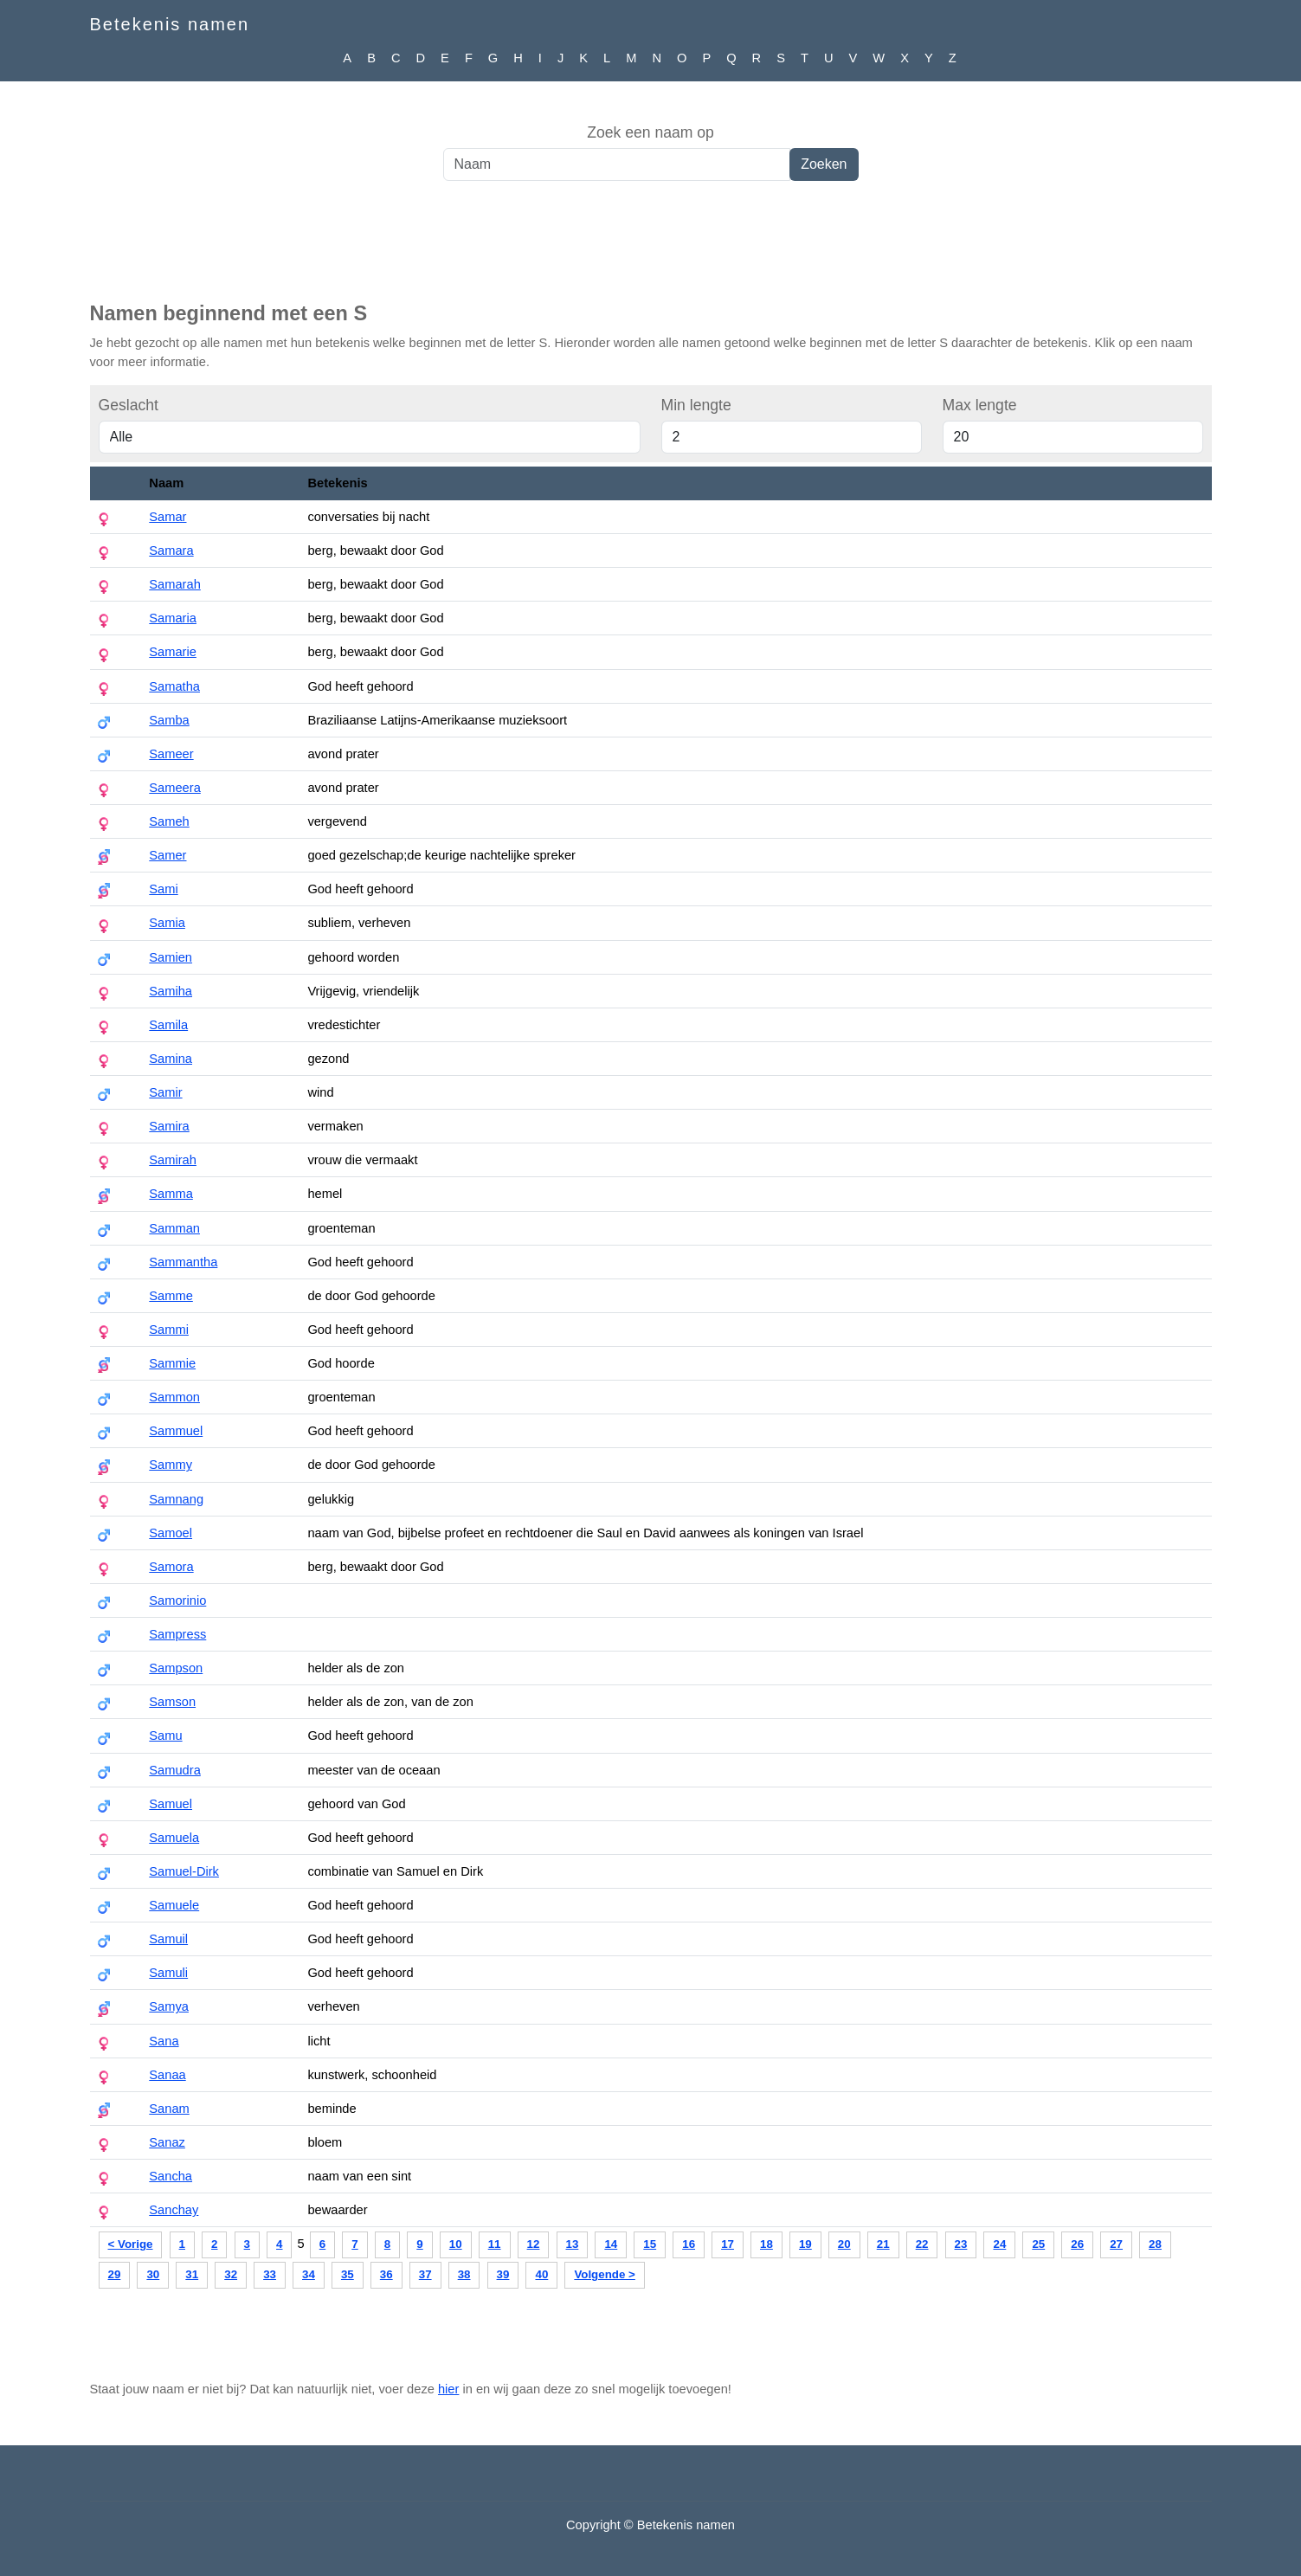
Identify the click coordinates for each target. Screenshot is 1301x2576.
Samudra (174, 1770)
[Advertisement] (651, 250)
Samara (171, 550)
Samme (171, 1296)
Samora (171, 1567)
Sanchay (173, 2210)
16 (688, 2244)
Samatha (174, 686)
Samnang (176, 1499)
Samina (170, 1059)
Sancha (170, 2176)
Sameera (174, 788)
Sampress (177, 1634)
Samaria (172, 618)
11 (494, 2244)
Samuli (168, 1973)
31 (191, 2274)
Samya (169, 2006)
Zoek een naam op (650, 132)
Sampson (176, 1668)
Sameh (169, 821)
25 (1038, 2244)
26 (1077, 2244)
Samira (169, 1126)
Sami (163, 889)
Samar (167, 517)
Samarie (172, 652)
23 (961, 2244)
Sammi (169, 1329)
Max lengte (980, 405)
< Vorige (130, 2244)
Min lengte (696, 405)
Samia (167, 923)
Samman (174, 1228)
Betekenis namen (170, 24)
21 (883, 2244)
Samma (171, 1194)
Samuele (174, 1905)
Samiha (170, 991)
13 (572, 2244)
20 (844, 2244)
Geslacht (128, 405)
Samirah (172, 1160)
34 (308, 2274)
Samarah (174, 584)
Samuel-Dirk (184, 1871)
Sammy (170, 1465)
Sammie (172, 1363)
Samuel (170, 1804)
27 (1116, 2244)
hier (448, 2389)
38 (464, 2274)
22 (922, 2244)
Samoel (170, 1533)
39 (503, 2274)
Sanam (169, 2109)
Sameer (171, 754)
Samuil (168, 1939)
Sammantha (183, 1262)
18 (766, 2244)
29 (114, 2274)
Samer (167, 855)
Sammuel (176, 1431)
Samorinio (177, 1600)
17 (727, 2244)
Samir (165, 1092)
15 (649, 2244)
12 (533, 2244)
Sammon (174, 1397)
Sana (163, 2041)
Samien (170, 957)
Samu (165, 1735)
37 (425, 2274)
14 (610, 2244)
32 (230, 2274)
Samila (168, 1025)
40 (541, 2274)
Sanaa (167, 2075)
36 (386, 2274)
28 (1155, 2244)
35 (347, 2274)
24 (999, 2244)
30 (152, 2274)
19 (805, 2244)
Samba (169, 720)
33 (269, 2274)
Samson (172, 1702)
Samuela (174, 1838)
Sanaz (167, 2142)
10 (455, 2244)
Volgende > (604, 2274)
